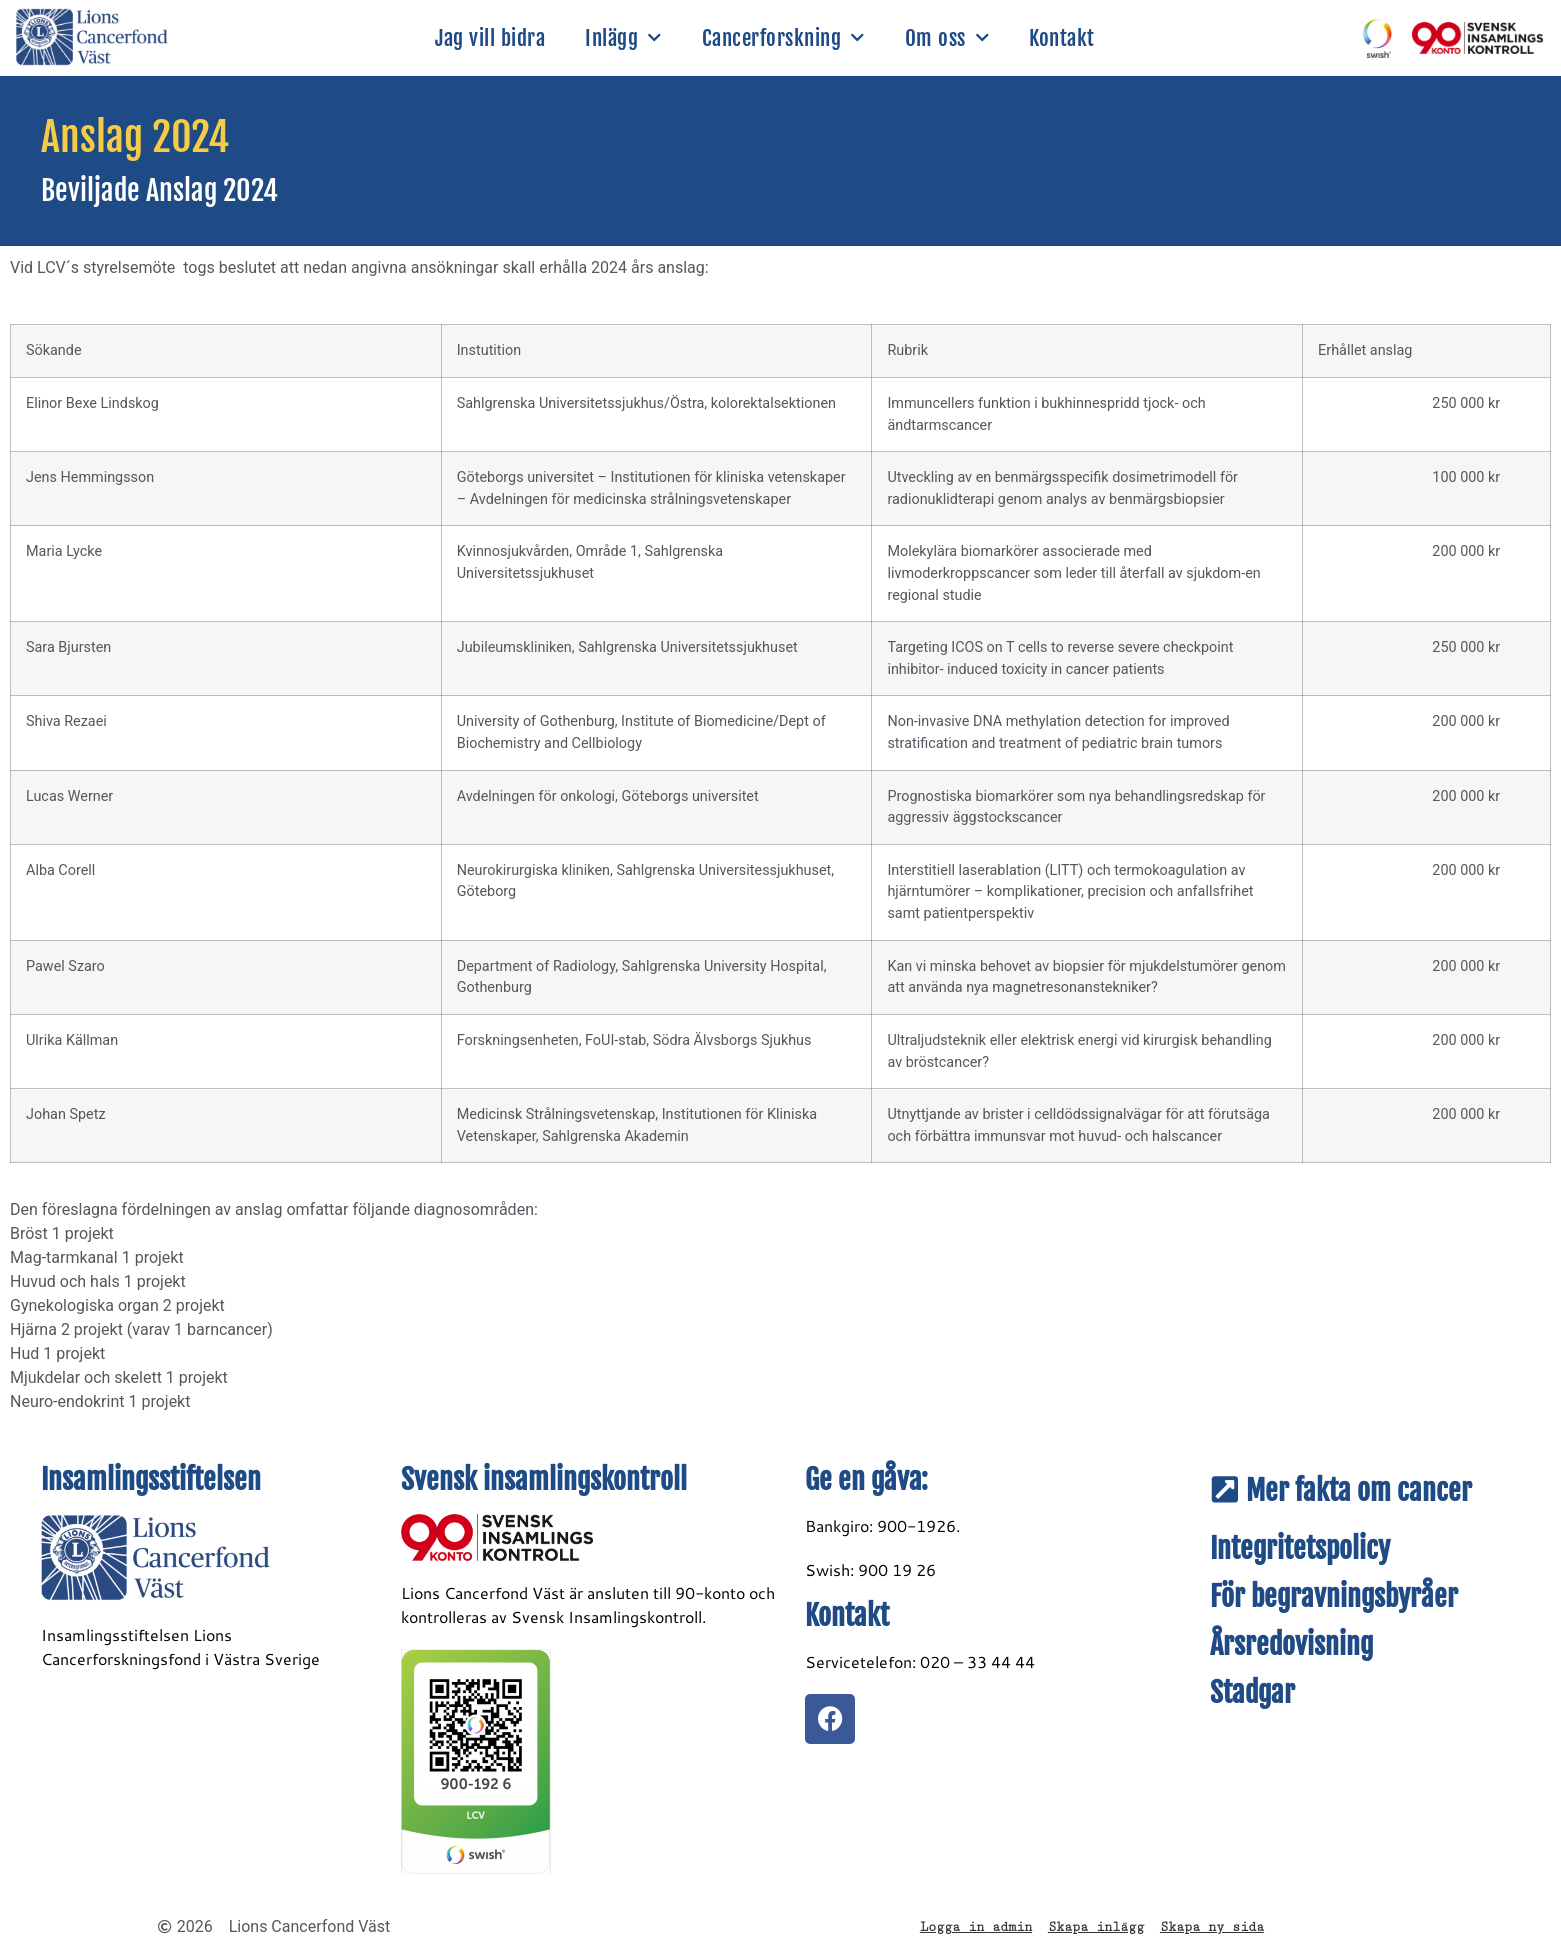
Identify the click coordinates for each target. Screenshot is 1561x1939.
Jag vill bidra (490, 38)
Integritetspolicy (1300, 1548)
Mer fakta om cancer (1359, 1490)
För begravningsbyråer (1334, 1596)
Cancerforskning (783, 38)
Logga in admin (976, 1927)
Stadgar (1252, 1692)
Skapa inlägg (1096, 1927)
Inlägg (623, 38)
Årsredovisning (1291, 1644)
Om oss (947, 38)
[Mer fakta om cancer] (1225, 1490)
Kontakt (1062, 38)
